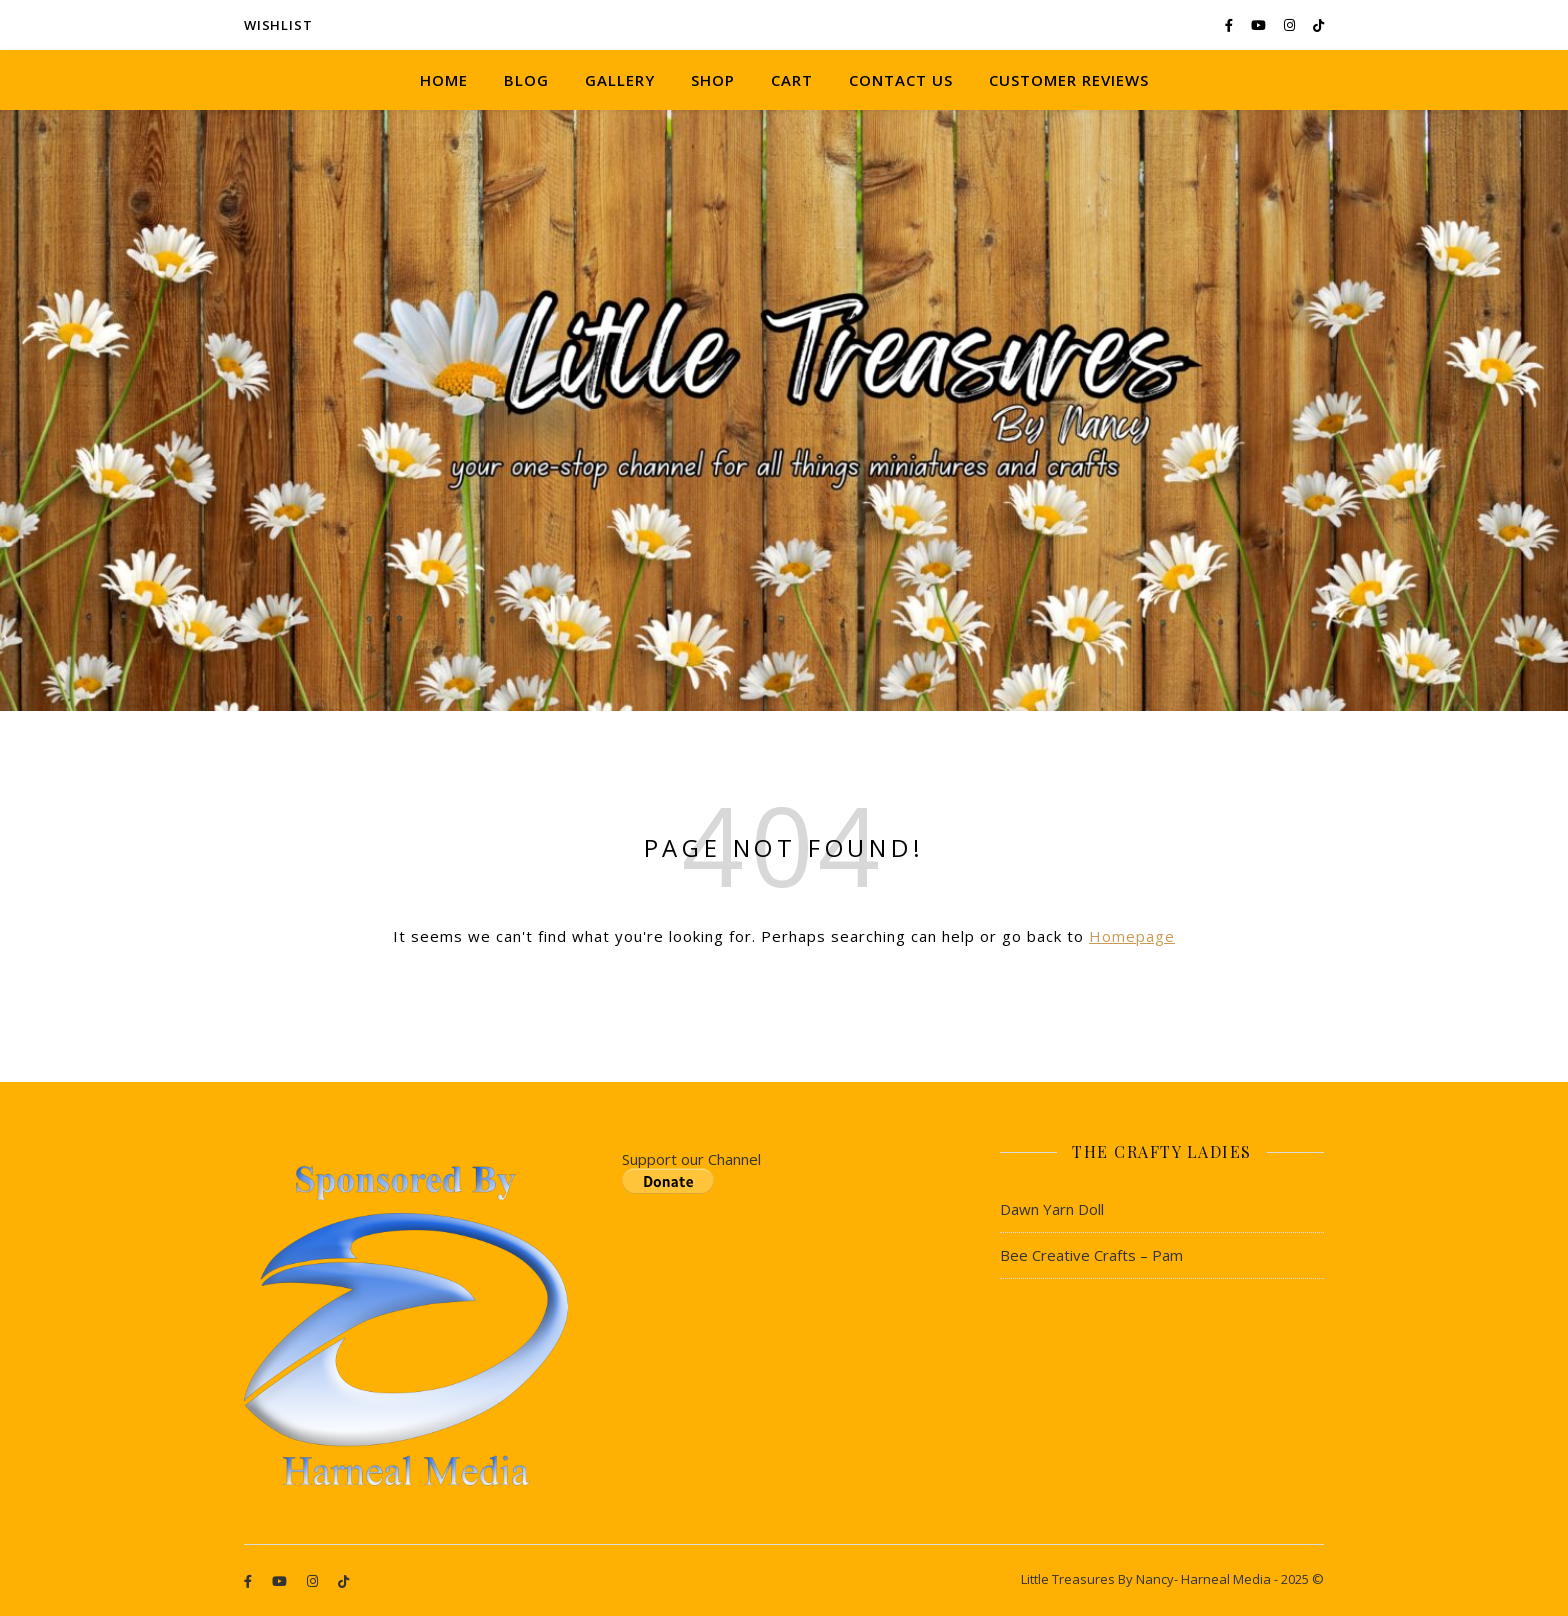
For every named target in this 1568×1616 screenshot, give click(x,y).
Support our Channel (691, 1159)
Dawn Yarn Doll (1052, 1209)
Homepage (1132, 936)
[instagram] (1291, 25)
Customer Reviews (1069, 80)
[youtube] (1260, 25)
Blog (526, 80)
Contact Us (901, 80)
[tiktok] (1318, 25)
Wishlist (278, 25)
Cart (792, 80)
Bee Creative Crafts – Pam (1091, 1255)
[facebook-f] (1230, 25)
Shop (713, 80)
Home (444, 80)
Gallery (620, 80)
